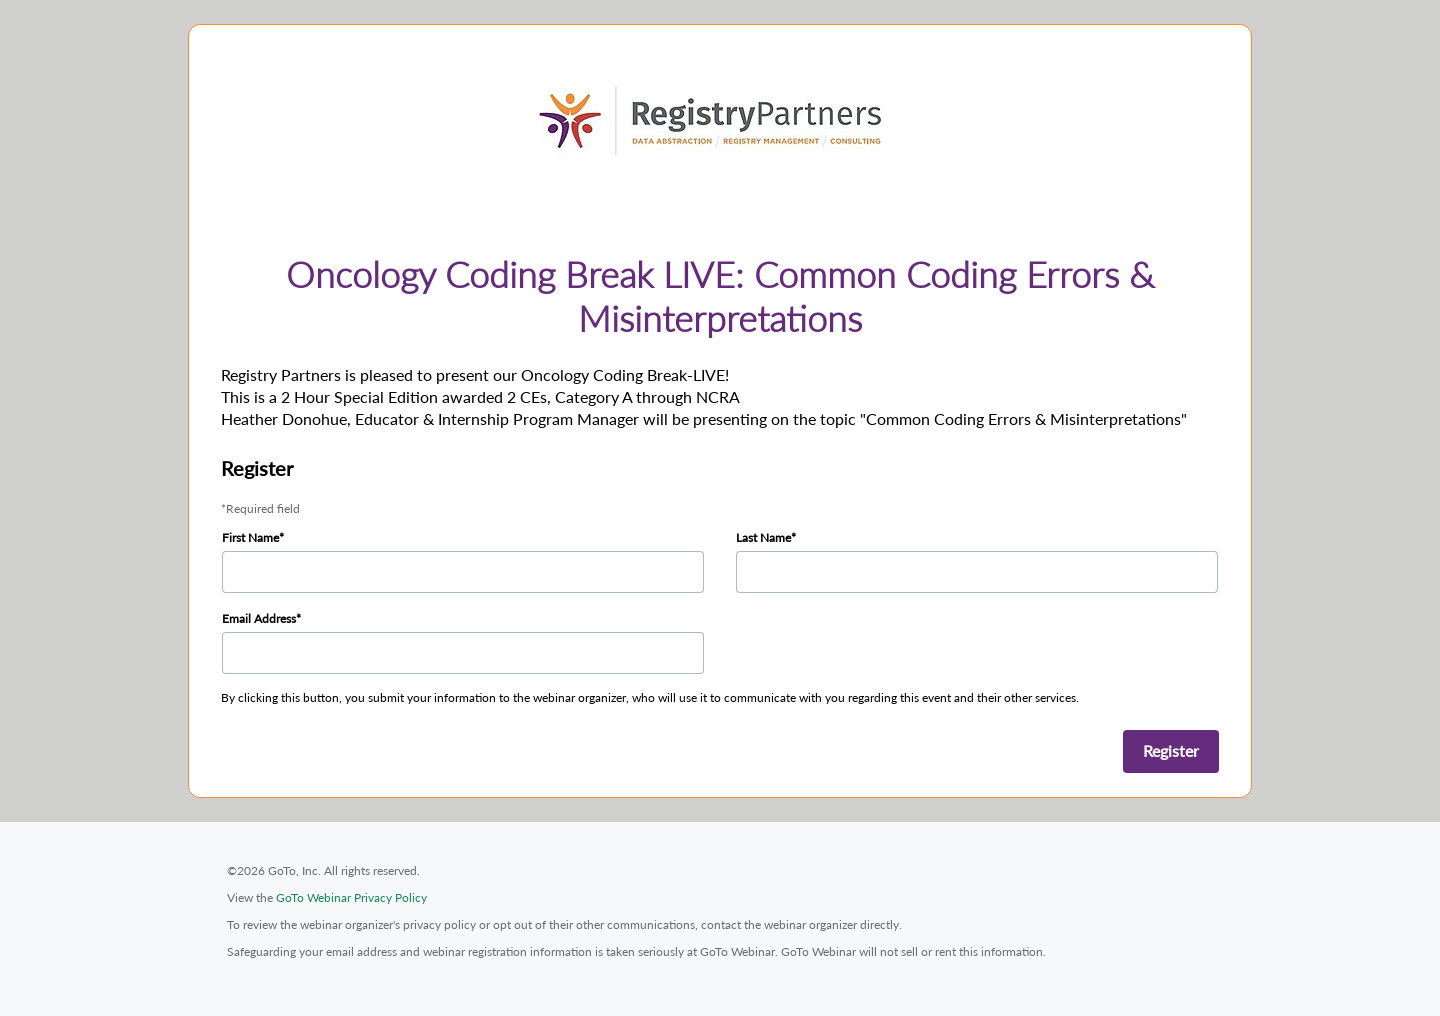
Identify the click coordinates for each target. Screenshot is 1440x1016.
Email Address (259, 618)
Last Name (763, 537)
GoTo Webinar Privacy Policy (351, 897)
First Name (250, 537)
